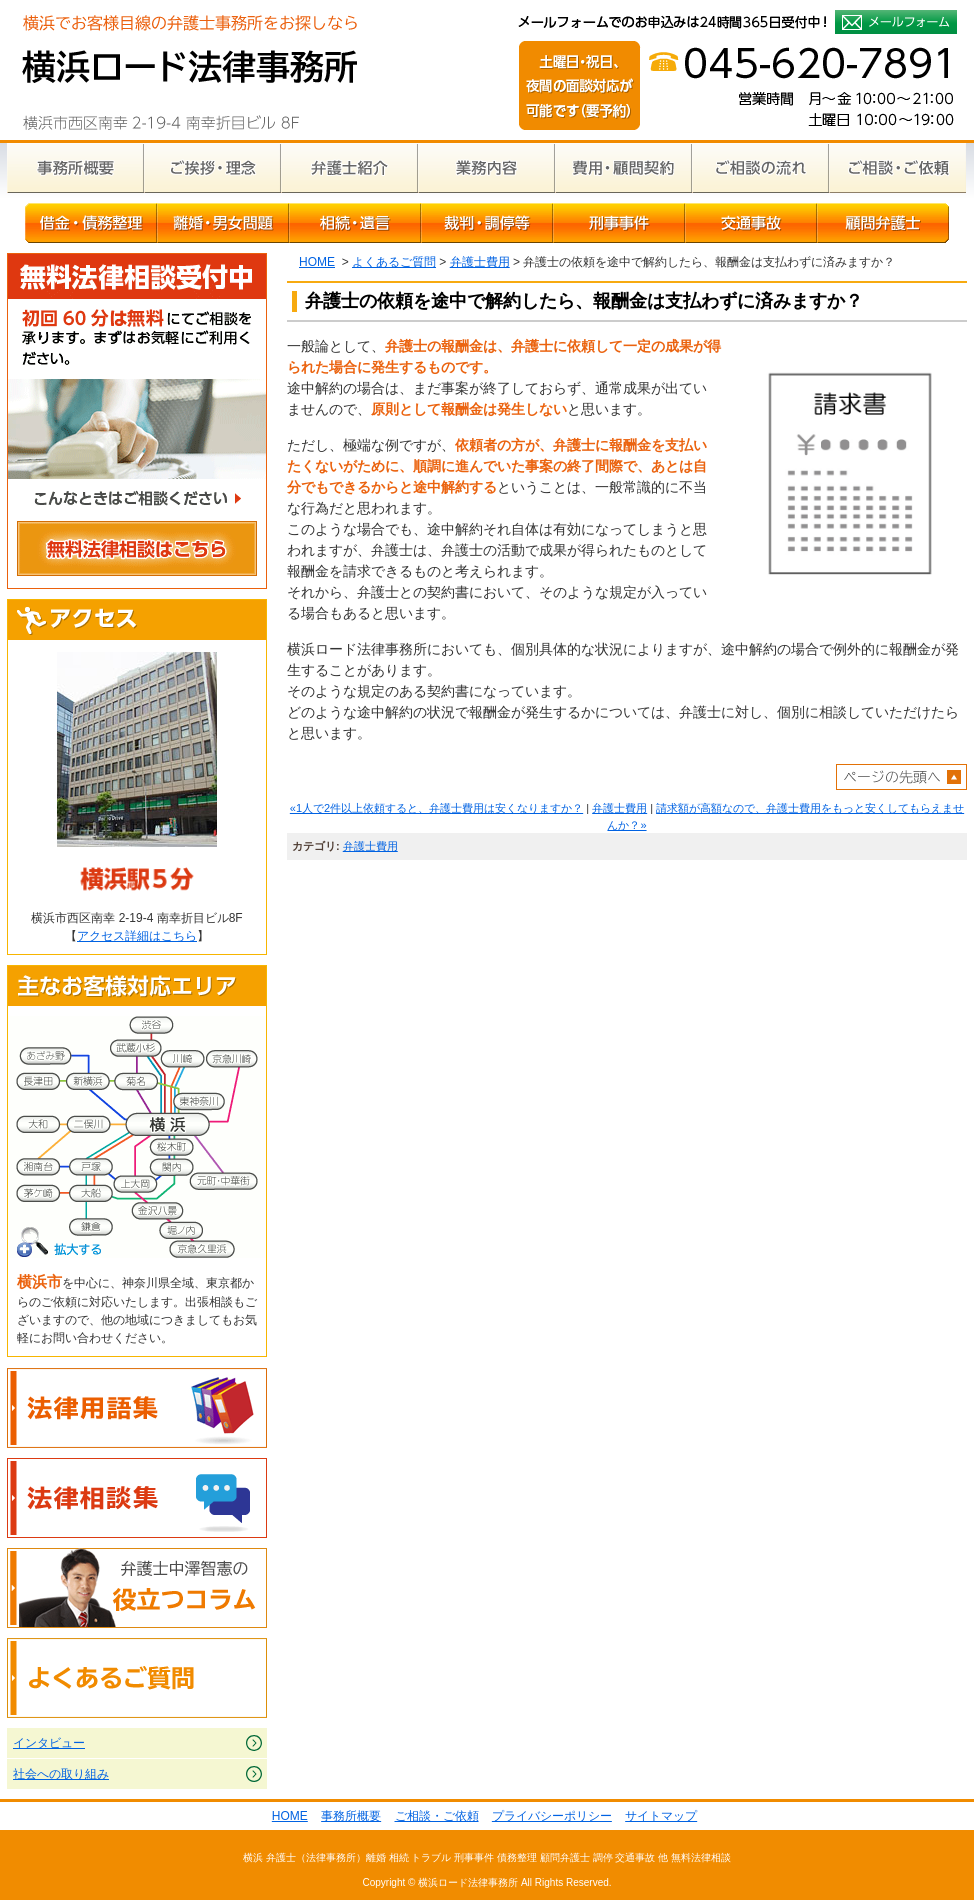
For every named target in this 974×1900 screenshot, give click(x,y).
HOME (317, 262)
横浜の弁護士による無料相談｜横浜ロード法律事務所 (189, 70)
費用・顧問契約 (623, 168)
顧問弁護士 (883, 223)
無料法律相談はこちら (137, 551)
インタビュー (49, 1743)
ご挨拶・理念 (212, 168)
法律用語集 (137, 1408)
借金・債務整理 (91, 223)
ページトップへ (901, 777)
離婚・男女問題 (223, 223)
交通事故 (751, 223)
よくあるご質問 (394, 262)
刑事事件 (619, 223)
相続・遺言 (355, 223)
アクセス (137, 620)
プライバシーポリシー (552, 1816)
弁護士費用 (480, 262)
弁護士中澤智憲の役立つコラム (137, 1588)
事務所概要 (75, 168)
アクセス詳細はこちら (137, 936)
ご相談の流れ (760, 168)
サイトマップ (661, 1816)
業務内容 (486, 168)
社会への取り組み (61, 1774)
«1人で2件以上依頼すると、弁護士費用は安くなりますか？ (436, 808)
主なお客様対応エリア (137, 986)
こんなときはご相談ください (137, 501)
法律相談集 (137, 1498)
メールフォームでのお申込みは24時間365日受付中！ (896, 22)
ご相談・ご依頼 (897, 168)
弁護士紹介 (349, 168)
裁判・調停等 (487, 223)
